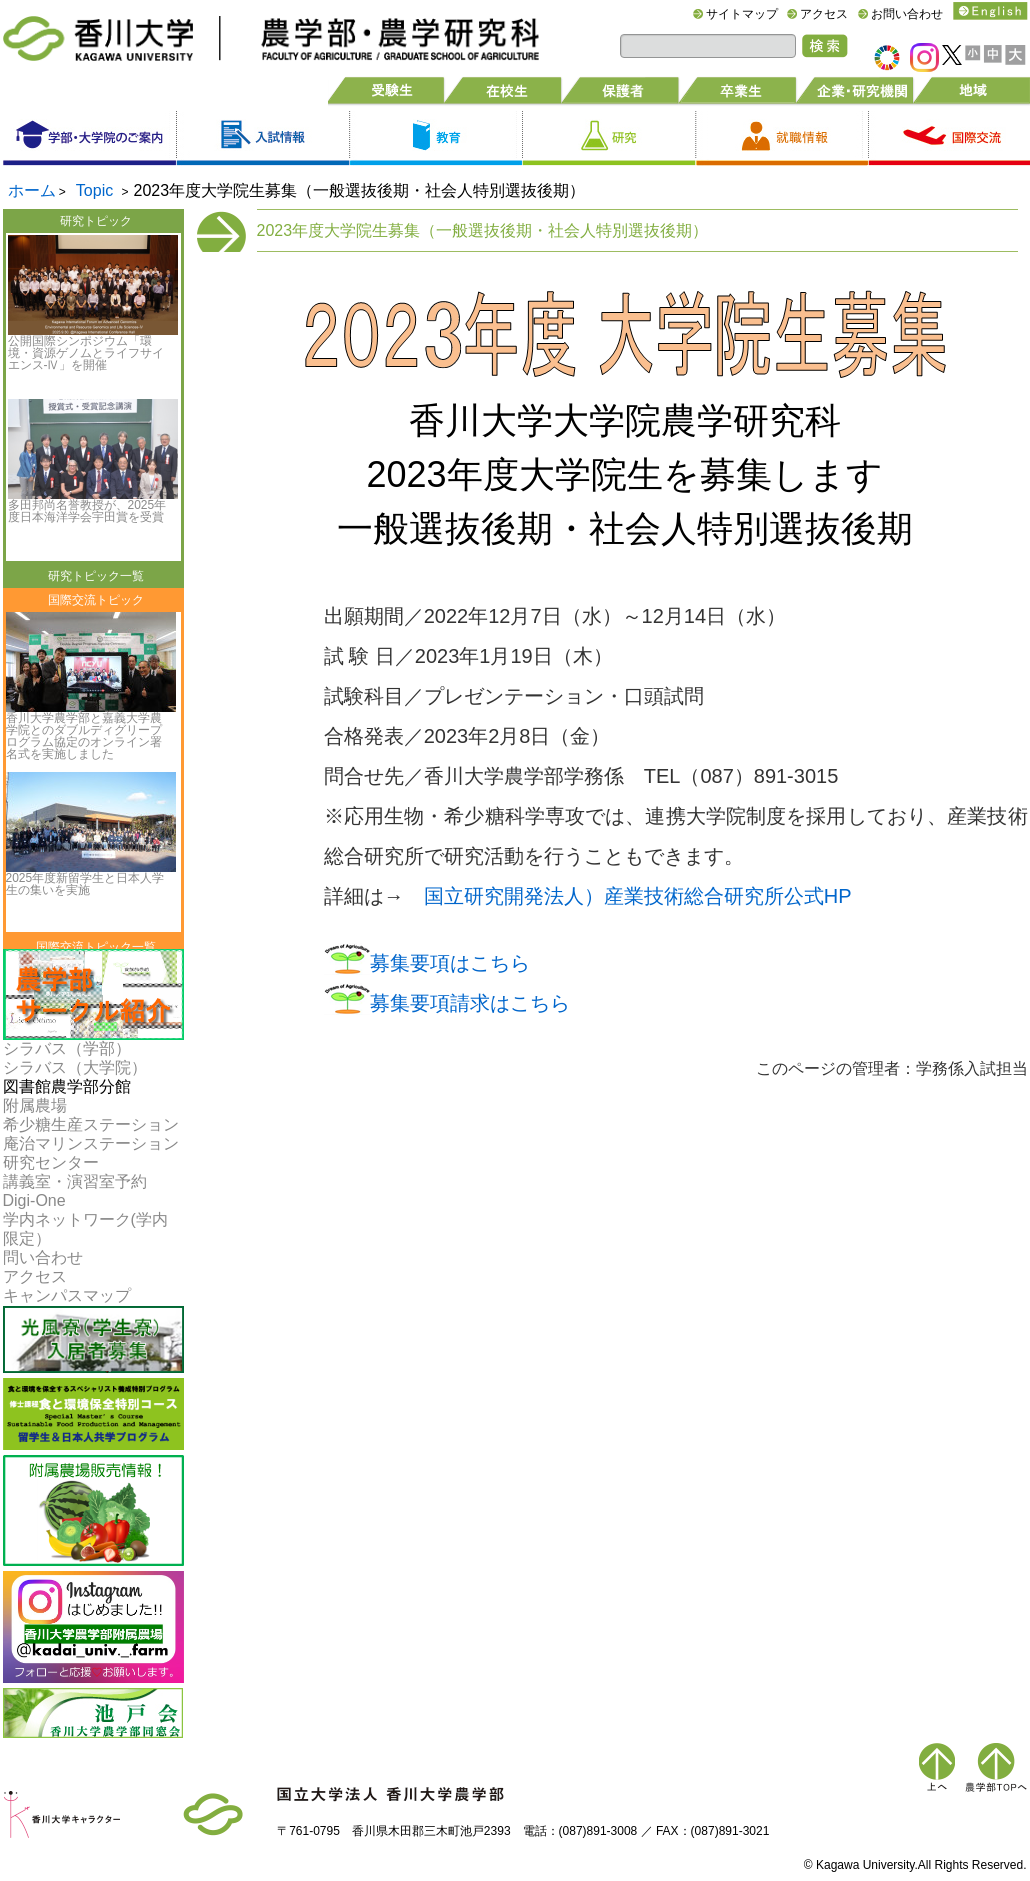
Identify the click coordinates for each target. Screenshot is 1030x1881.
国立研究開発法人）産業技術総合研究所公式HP (638, 896)
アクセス (824, 14)
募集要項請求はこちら (470, 1003)
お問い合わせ (907, 14)
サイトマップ (742, 14)
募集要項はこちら (450, 963)
